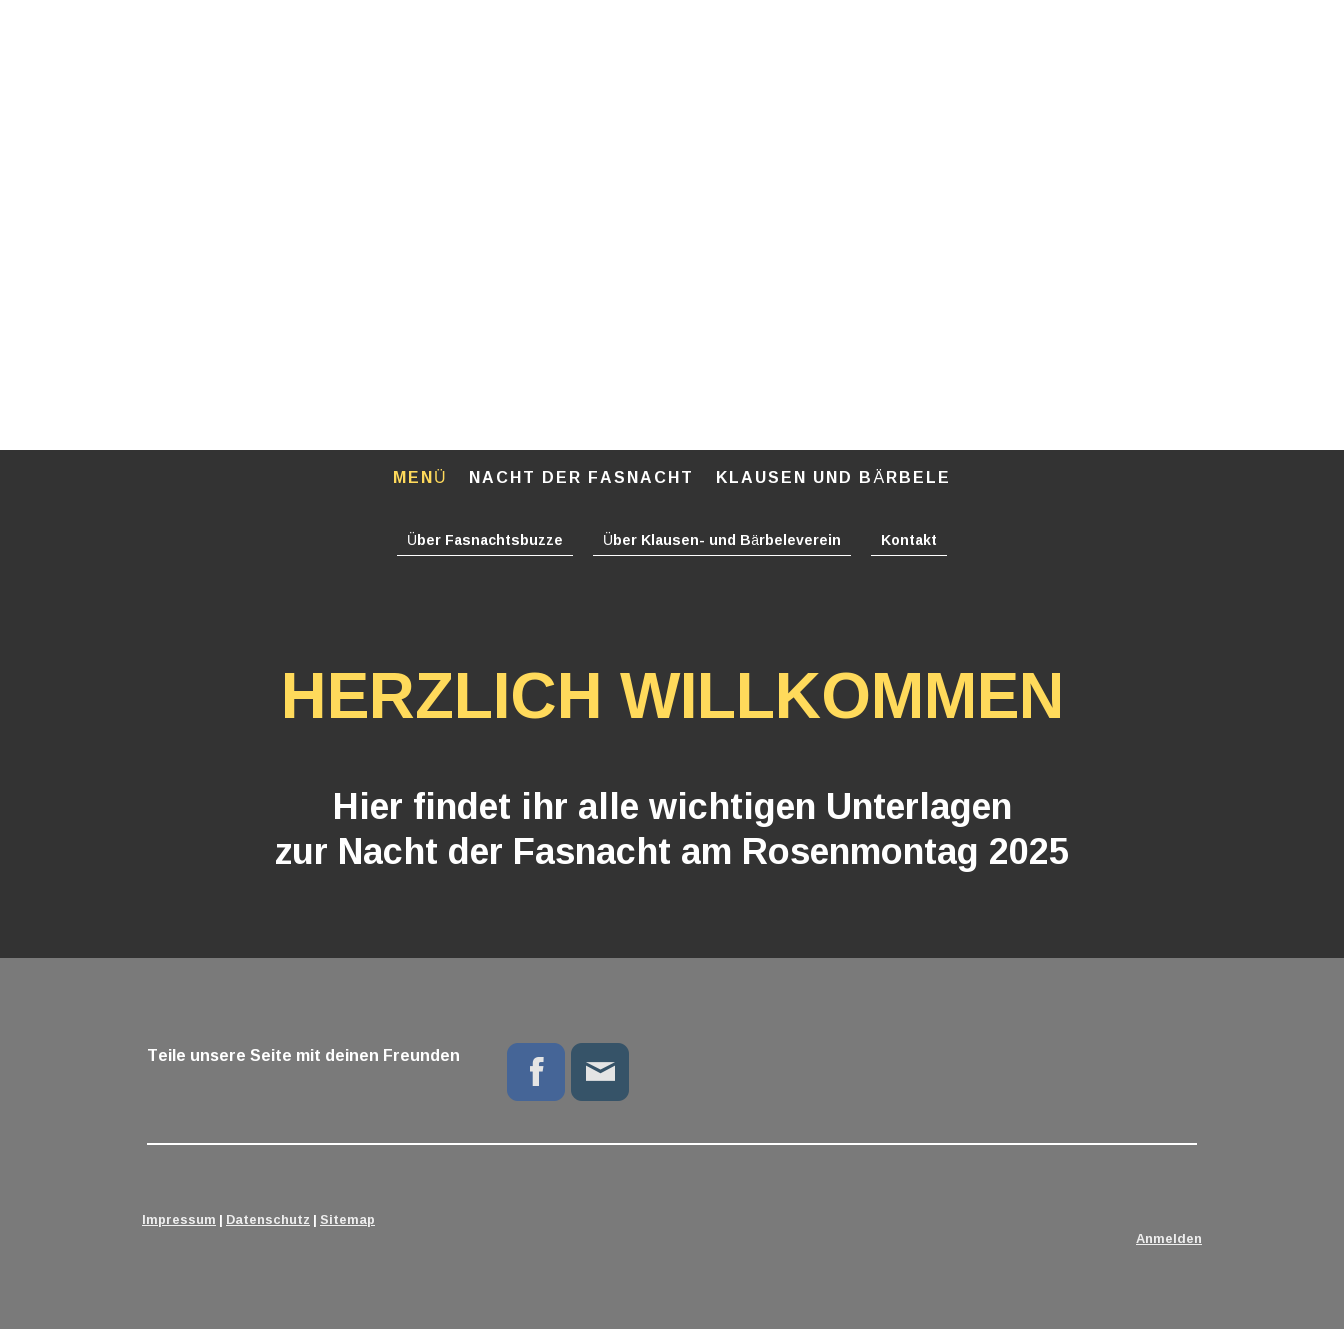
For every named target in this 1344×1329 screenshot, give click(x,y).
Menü (420, 477)
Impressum (179, 1219)
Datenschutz (268, 1219)
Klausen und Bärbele (833, 477)
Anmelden (1169, 1238)
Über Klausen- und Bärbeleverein (722, 539)
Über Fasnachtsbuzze (485, 539)
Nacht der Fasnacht (581, 477)
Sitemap (347, 1219)
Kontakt (909, 539)
